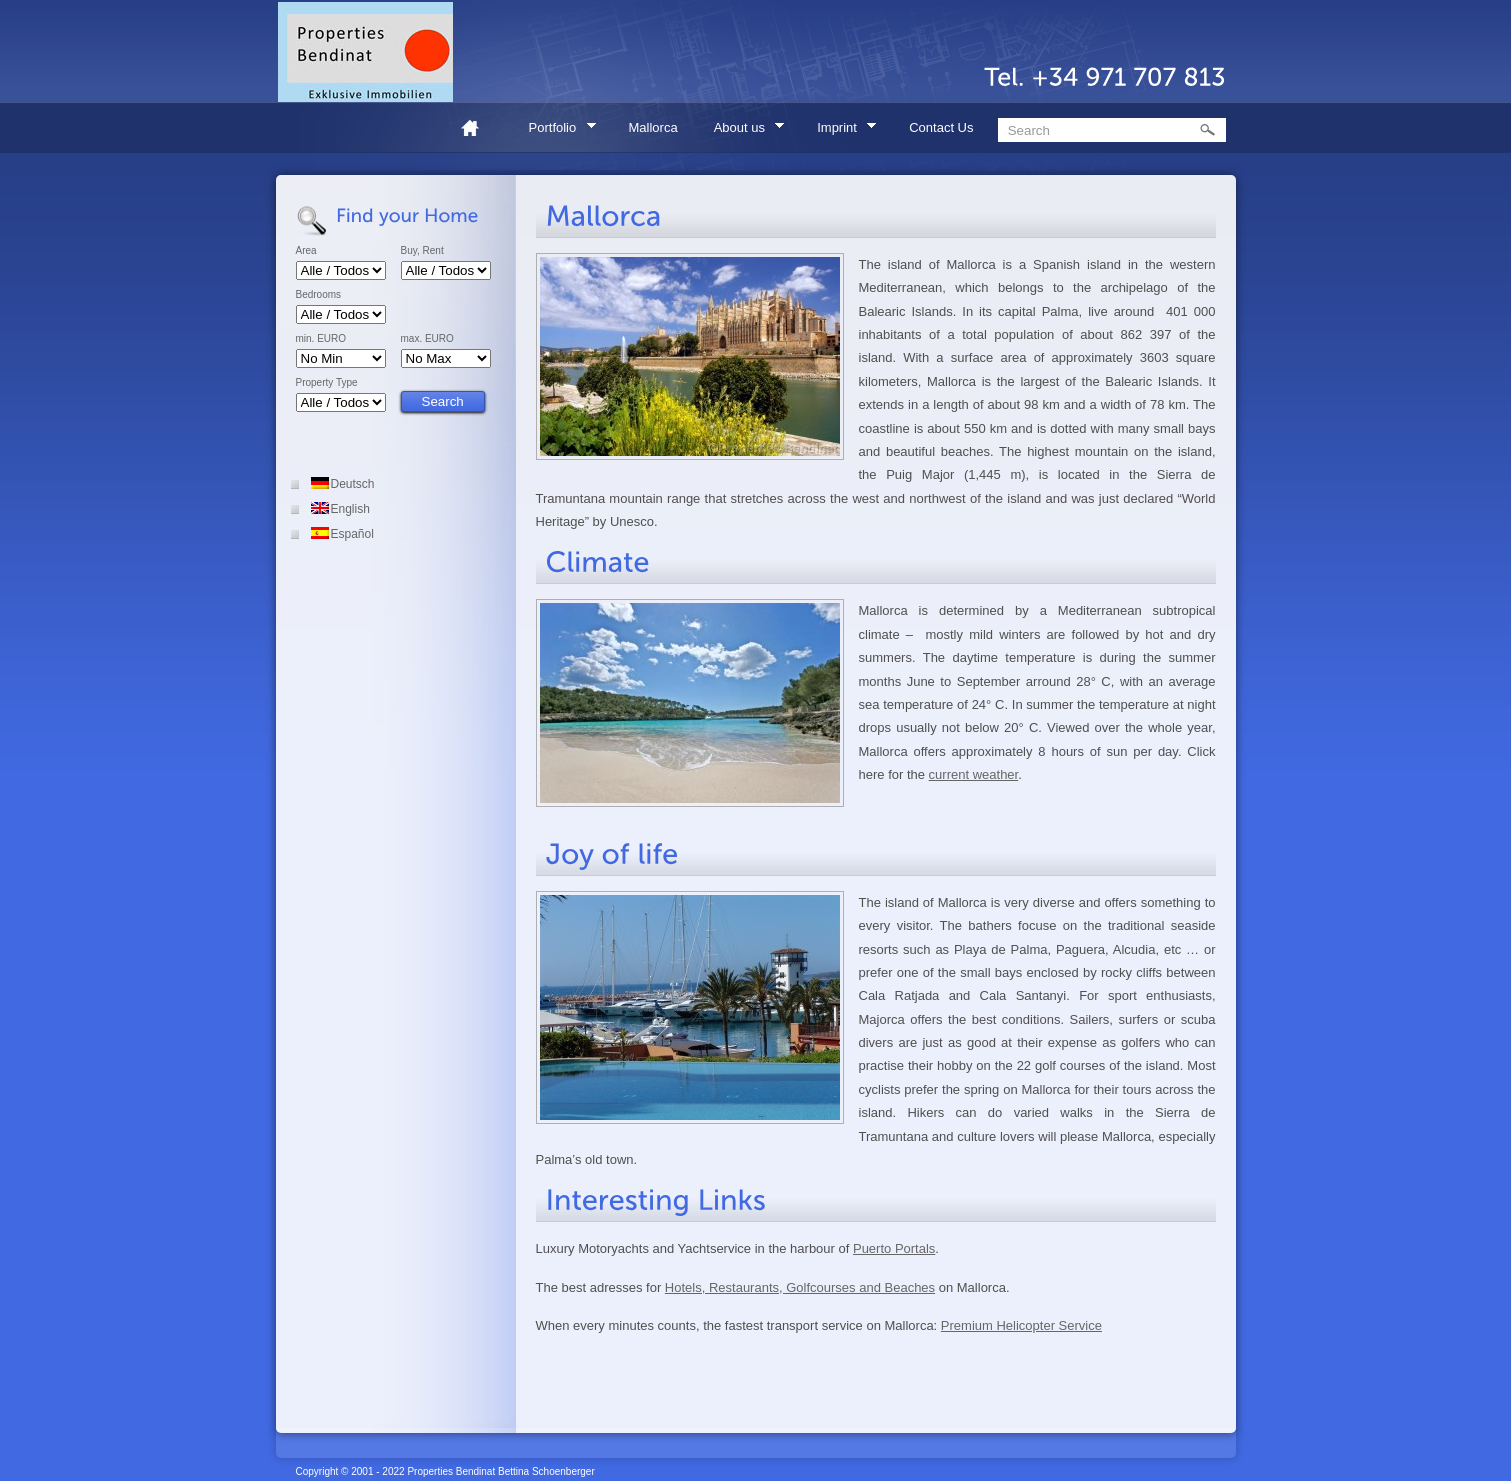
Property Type (327, 383)
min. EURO (321, 339)
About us (743, 130)
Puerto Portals (894, 1248)
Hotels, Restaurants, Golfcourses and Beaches (800, 1287)
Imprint (840, 130)
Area (306, 251)
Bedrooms (319, 295)
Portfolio (556, 130)
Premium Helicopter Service (1021, 1325)
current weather (974, 774)
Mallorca (653, 127)
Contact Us (941, 127)
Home (478, 127)
